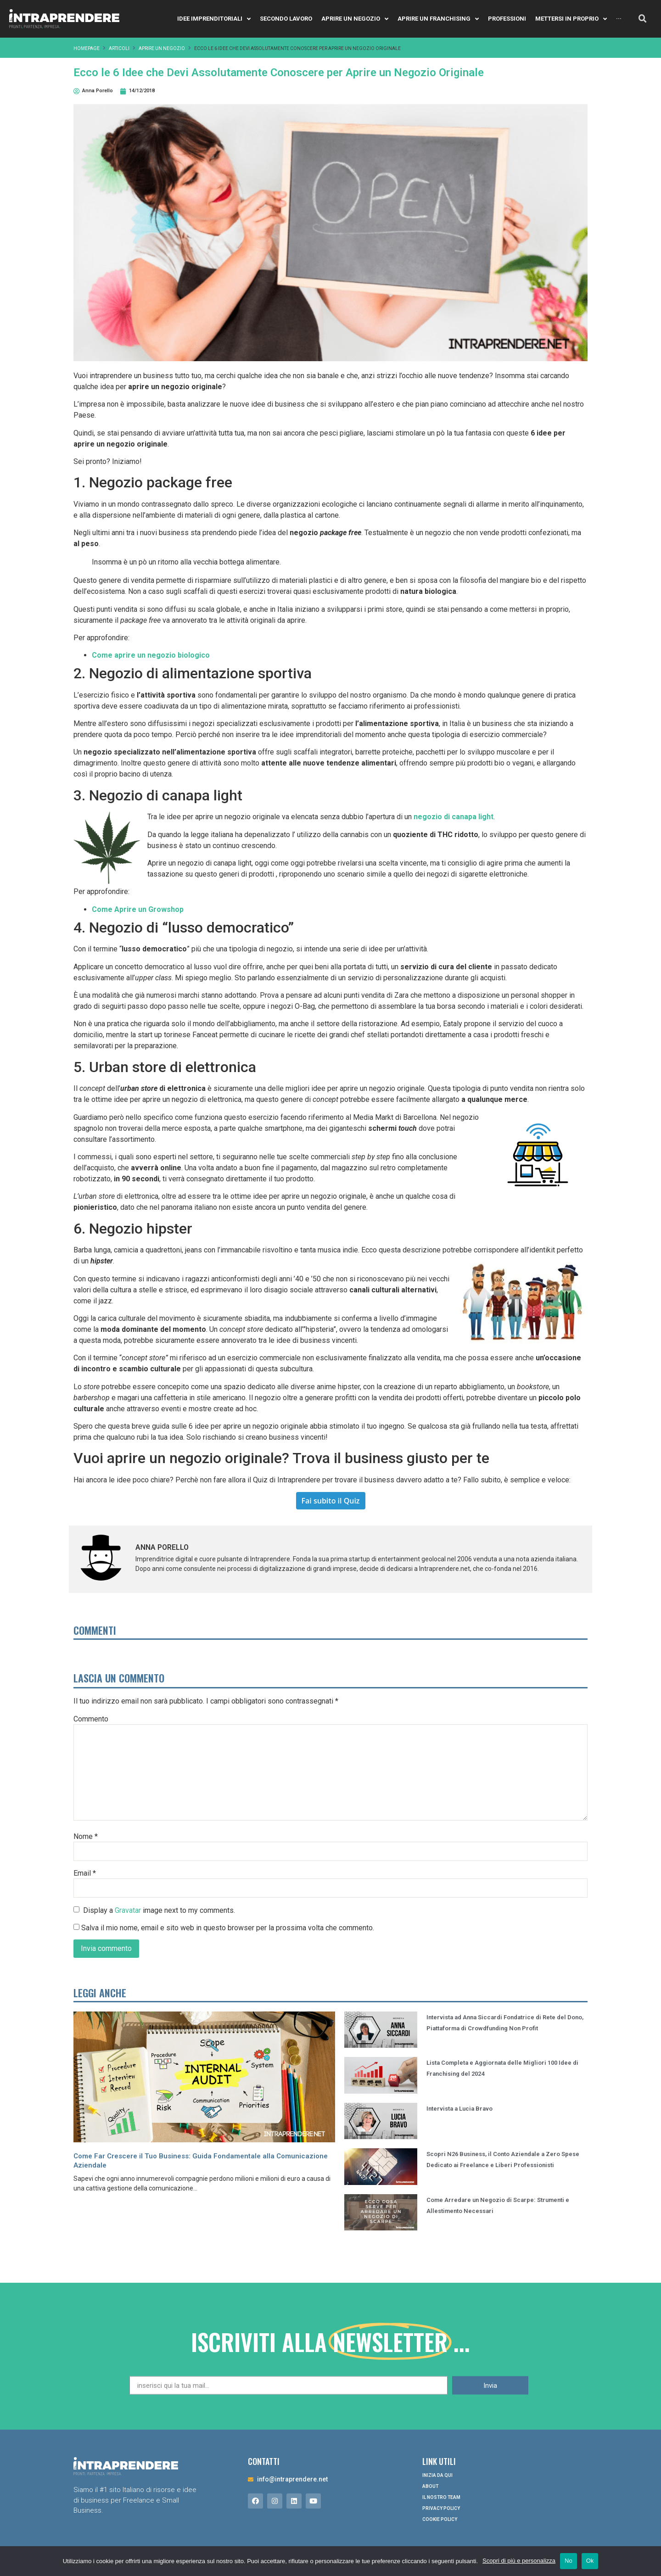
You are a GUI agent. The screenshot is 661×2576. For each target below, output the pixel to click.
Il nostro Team (441, 2497)
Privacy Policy (441, 2508)
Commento (90, 1719)
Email (84, 1873)
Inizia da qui (437, 2475)
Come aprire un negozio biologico (151, 655)
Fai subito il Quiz (331, 1501)
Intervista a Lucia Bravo (459, 2380)
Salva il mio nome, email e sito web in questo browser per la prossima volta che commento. (227, 1928)
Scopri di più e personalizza (518, 2560)
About (430, 2486)
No (568, 2560)
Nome (85, 1836)
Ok (590, 2560)
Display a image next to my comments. (159, 1909)
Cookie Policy (439, 2519)
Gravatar (128, 1909)
